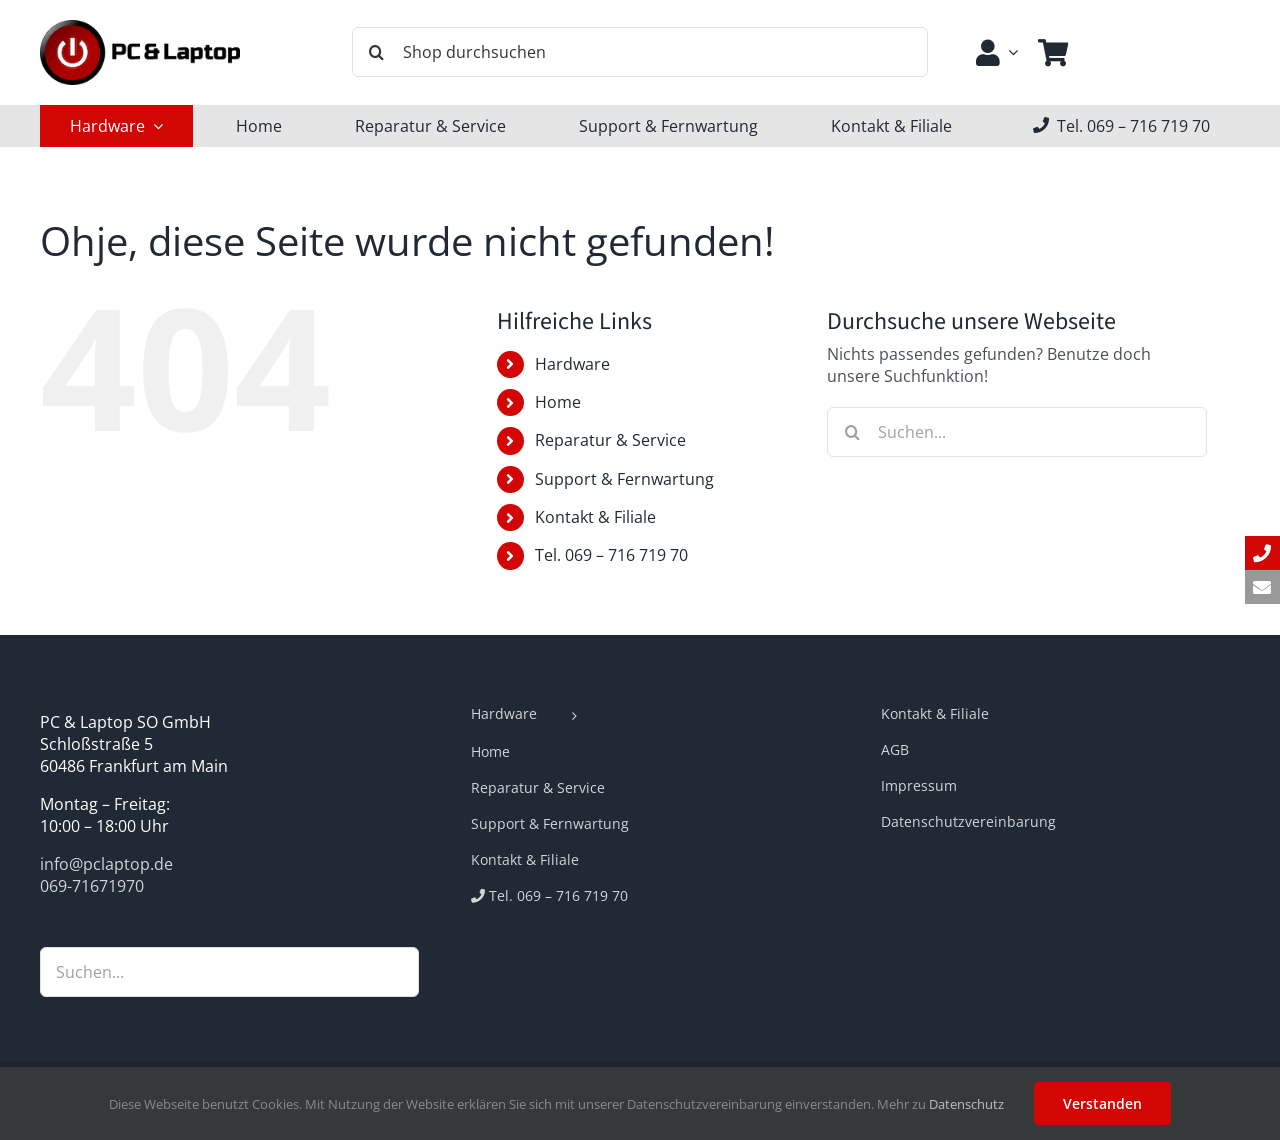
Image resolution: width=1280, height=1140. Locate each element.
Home (558, 402)
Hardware (572, 364)
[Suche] (377, 52)
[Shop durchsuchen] (640, 52)
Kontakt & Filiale (595, 517)
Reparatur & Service (610, 440)
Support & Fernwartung (624, 479)
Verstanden (1102, 1103)
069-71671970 (92, 886)
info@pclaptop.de (106, 864)
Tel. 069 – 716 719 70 (611, 555)
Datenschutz (966, 1104)
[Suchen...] (1017, 432)
